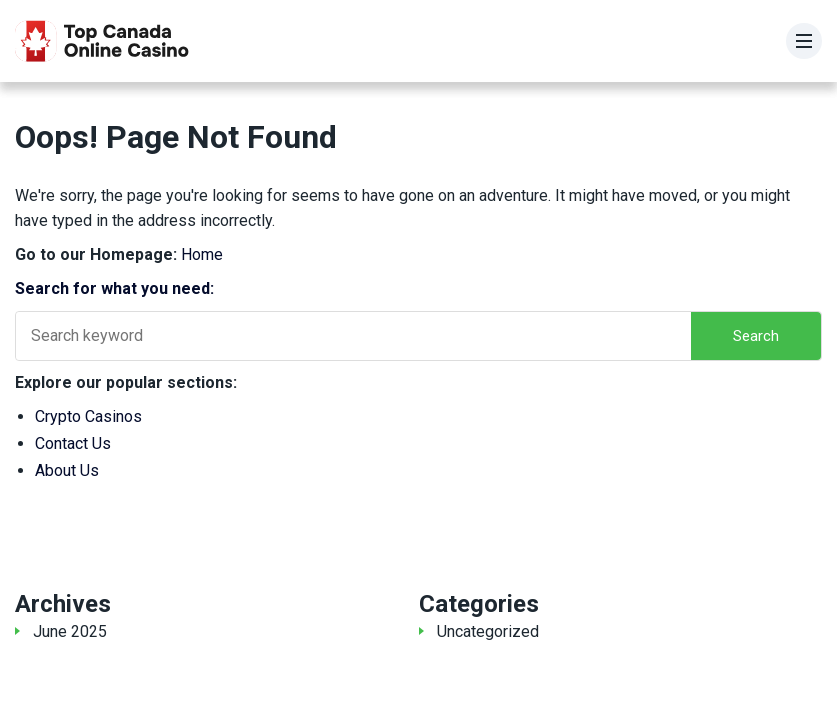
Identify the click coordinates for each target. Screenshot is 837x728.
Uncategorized (488, 631)
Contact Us (73, 443)
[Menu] (804, 41)
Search (756, 336)
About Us (67, 470)
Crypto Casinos (88, 416)
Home (202, 254)
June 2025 (70, 631)
